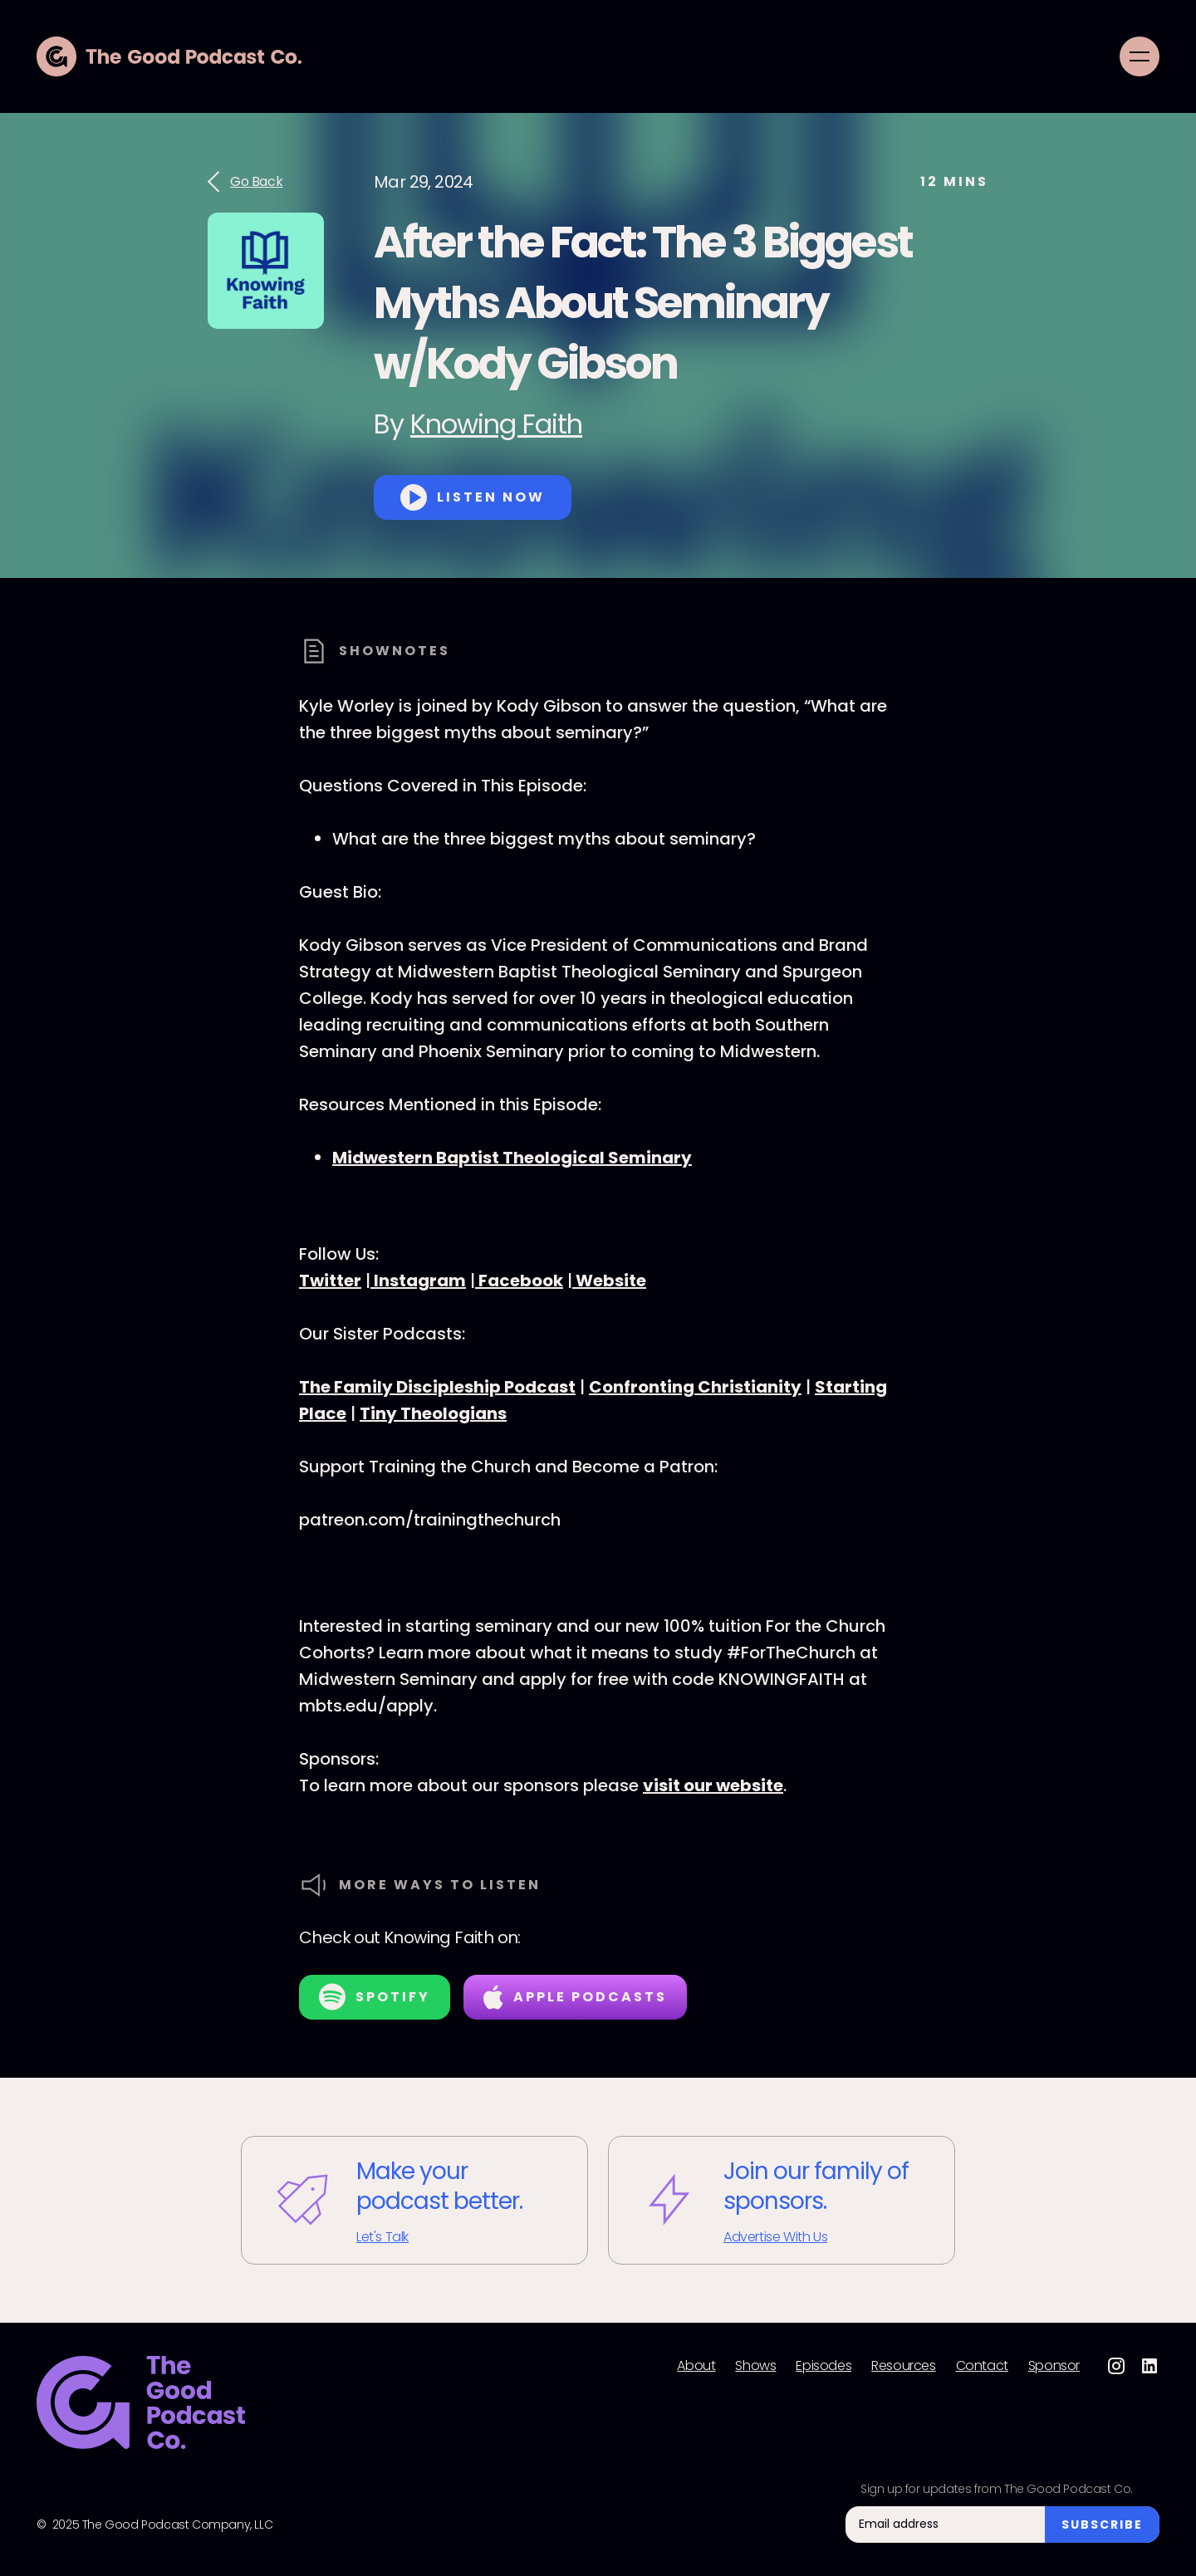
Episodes (823, 2366)
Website (609, 1280)
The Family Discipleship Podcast (437, 1386)
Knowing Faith (496, 424)
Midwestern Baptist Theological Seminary (512, 1157)
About (696, 2366)
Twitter (330, 1280)
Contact (982, 2366)
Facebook (519, 1280)
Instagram (418, 1280)
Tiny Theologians (433, 1413)
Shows (755, 2366)
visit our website (713, 1785)
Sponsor (1054, 2366)
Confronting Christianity (695, 1386)
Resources (903, 2366)
